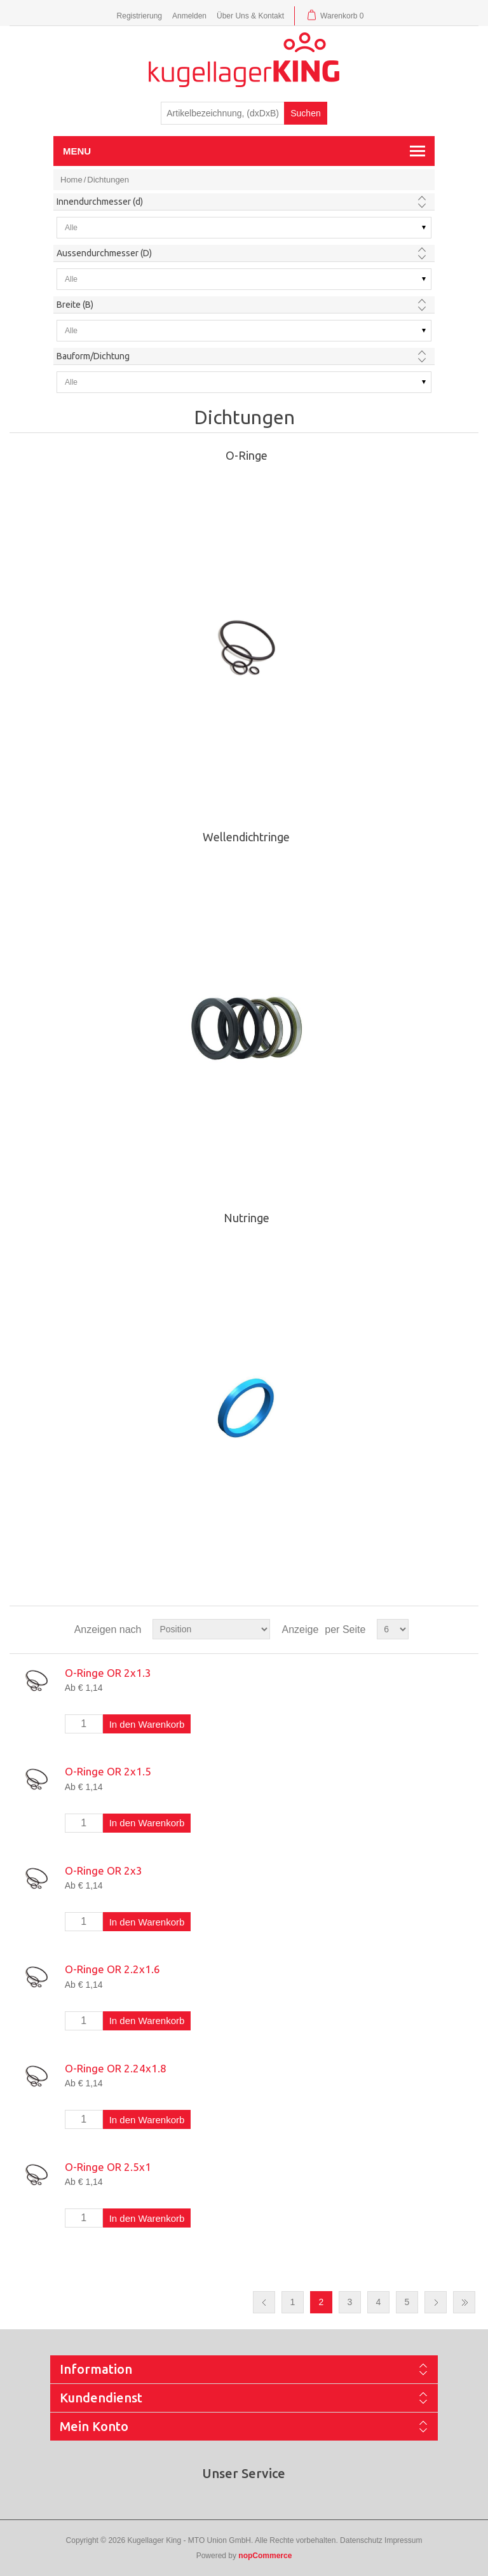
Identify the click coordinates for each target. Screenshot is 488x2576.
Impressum (403, 2540)
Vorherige (264, 2302)
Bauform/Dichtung (93, 356)
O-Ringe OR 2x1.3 (108, 1673)
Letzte (464, 2302)
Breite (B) (75, 305)
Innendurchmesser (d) (100, 201)
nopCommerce (265, 2555)
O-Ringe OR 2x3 (103, 1870)
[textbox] (223, 113)
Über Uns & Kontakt (250, 15)
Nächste (435, 2302)
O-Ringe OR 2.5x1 (108, 2167)
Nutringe (246, 1217)
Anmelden (189, 15)
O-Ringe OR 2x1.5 (108, 1771)
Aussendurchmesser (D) (104, 253)
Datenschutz (361, 2540)
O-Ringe (247, 455)
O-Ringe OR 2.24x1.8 (115, 2068)
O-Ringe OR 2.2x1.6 (112, 1969)
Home (71, 179)
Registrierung (139, 15)
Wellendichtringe (246, 836)
